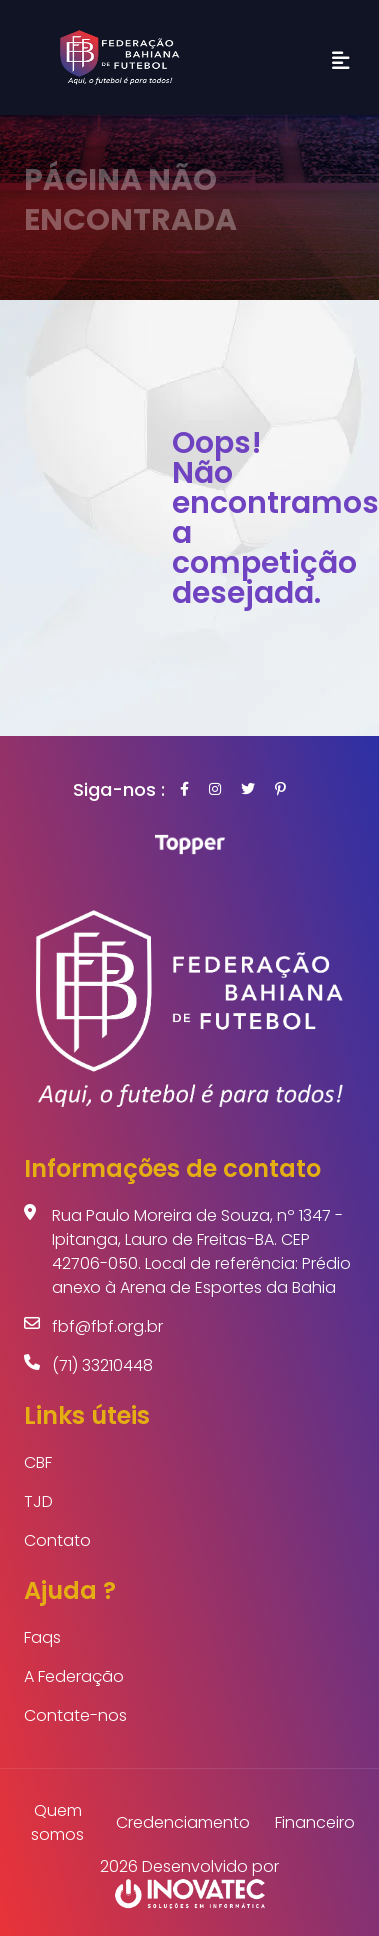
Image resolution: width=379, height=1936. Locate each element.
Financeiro (315, 1822)
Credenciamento (183, 1822)
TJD (38, 1501)
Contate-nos (75, 1715)
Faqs (42, 1637)
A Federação (74, 1676)
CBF (38, 1462)
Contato (57, 1540)
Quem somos (57, 1822)
